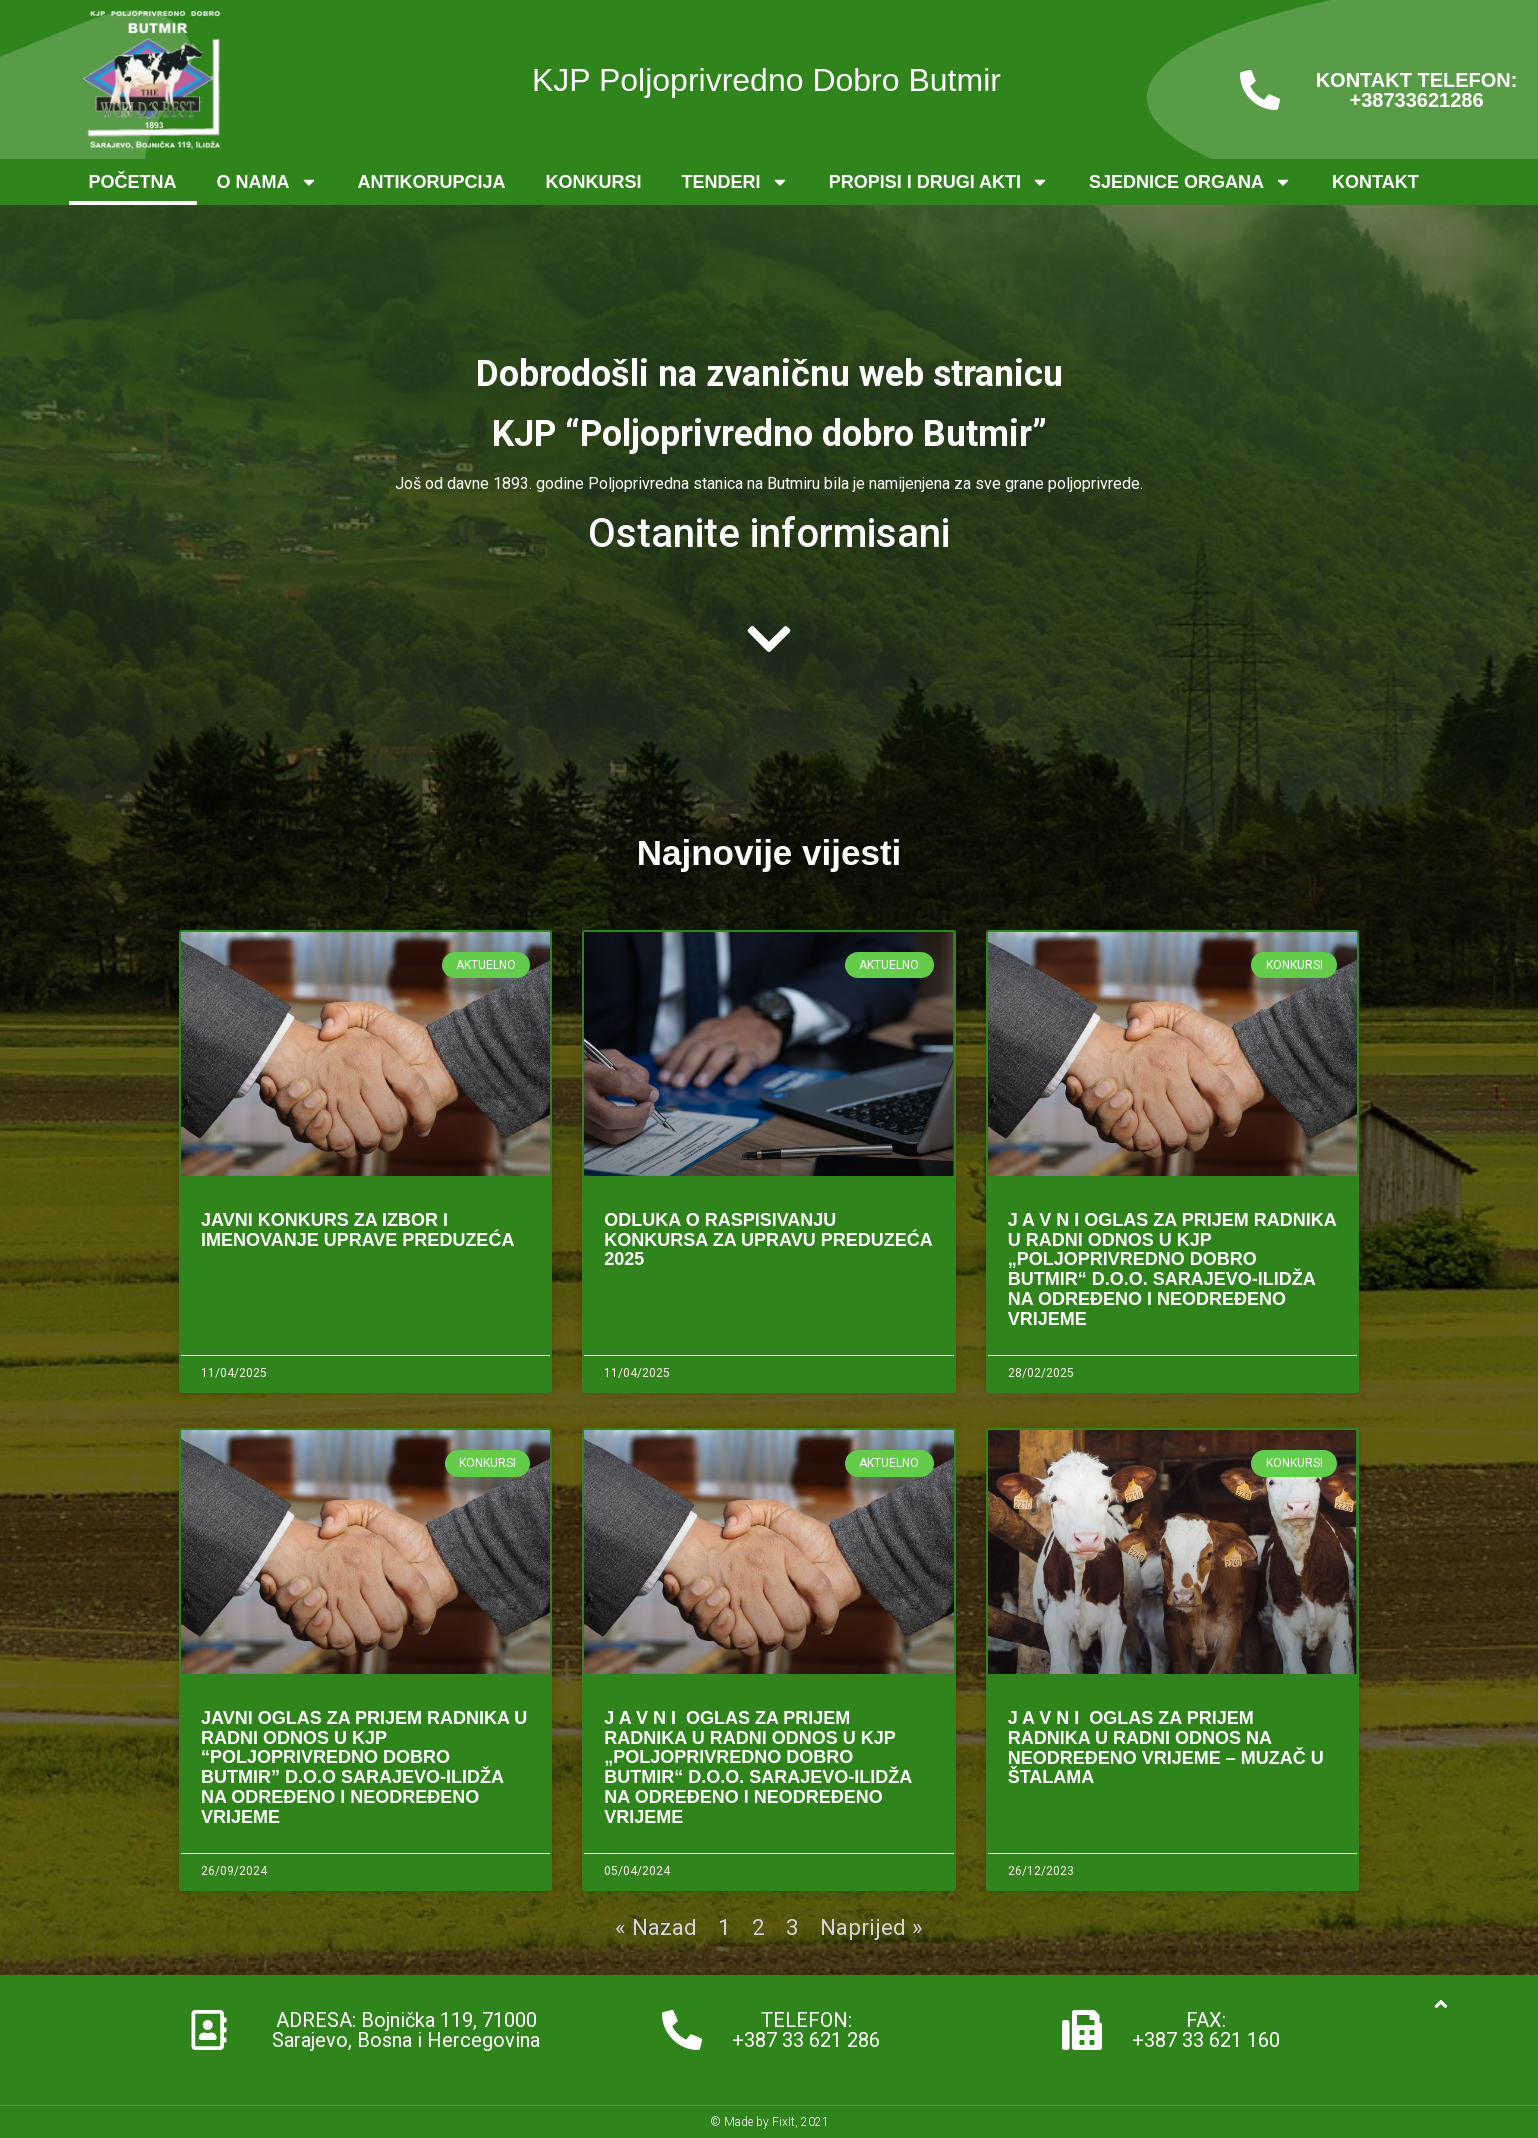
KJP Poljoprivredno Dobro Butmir (766, 80)
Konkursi (594, 182)
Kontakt (1375, 182)
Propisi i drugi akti (939, 182)
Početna (133, 182)
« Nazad (656, 1927)
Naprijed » (871, 1927)
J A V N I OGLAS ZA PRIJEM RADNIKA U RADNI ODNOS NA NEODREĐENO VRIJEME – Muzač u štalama (1166, 1747)
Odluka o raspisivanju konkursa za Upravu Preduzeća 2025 (768, 1240)
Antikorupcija (432, 182)
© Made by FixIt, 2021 (769, 2122)
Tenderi (735, 182)
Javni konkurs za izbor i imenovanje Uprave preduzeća (357, 1230)
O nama (267, 182)
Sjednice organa (1190, 182)
